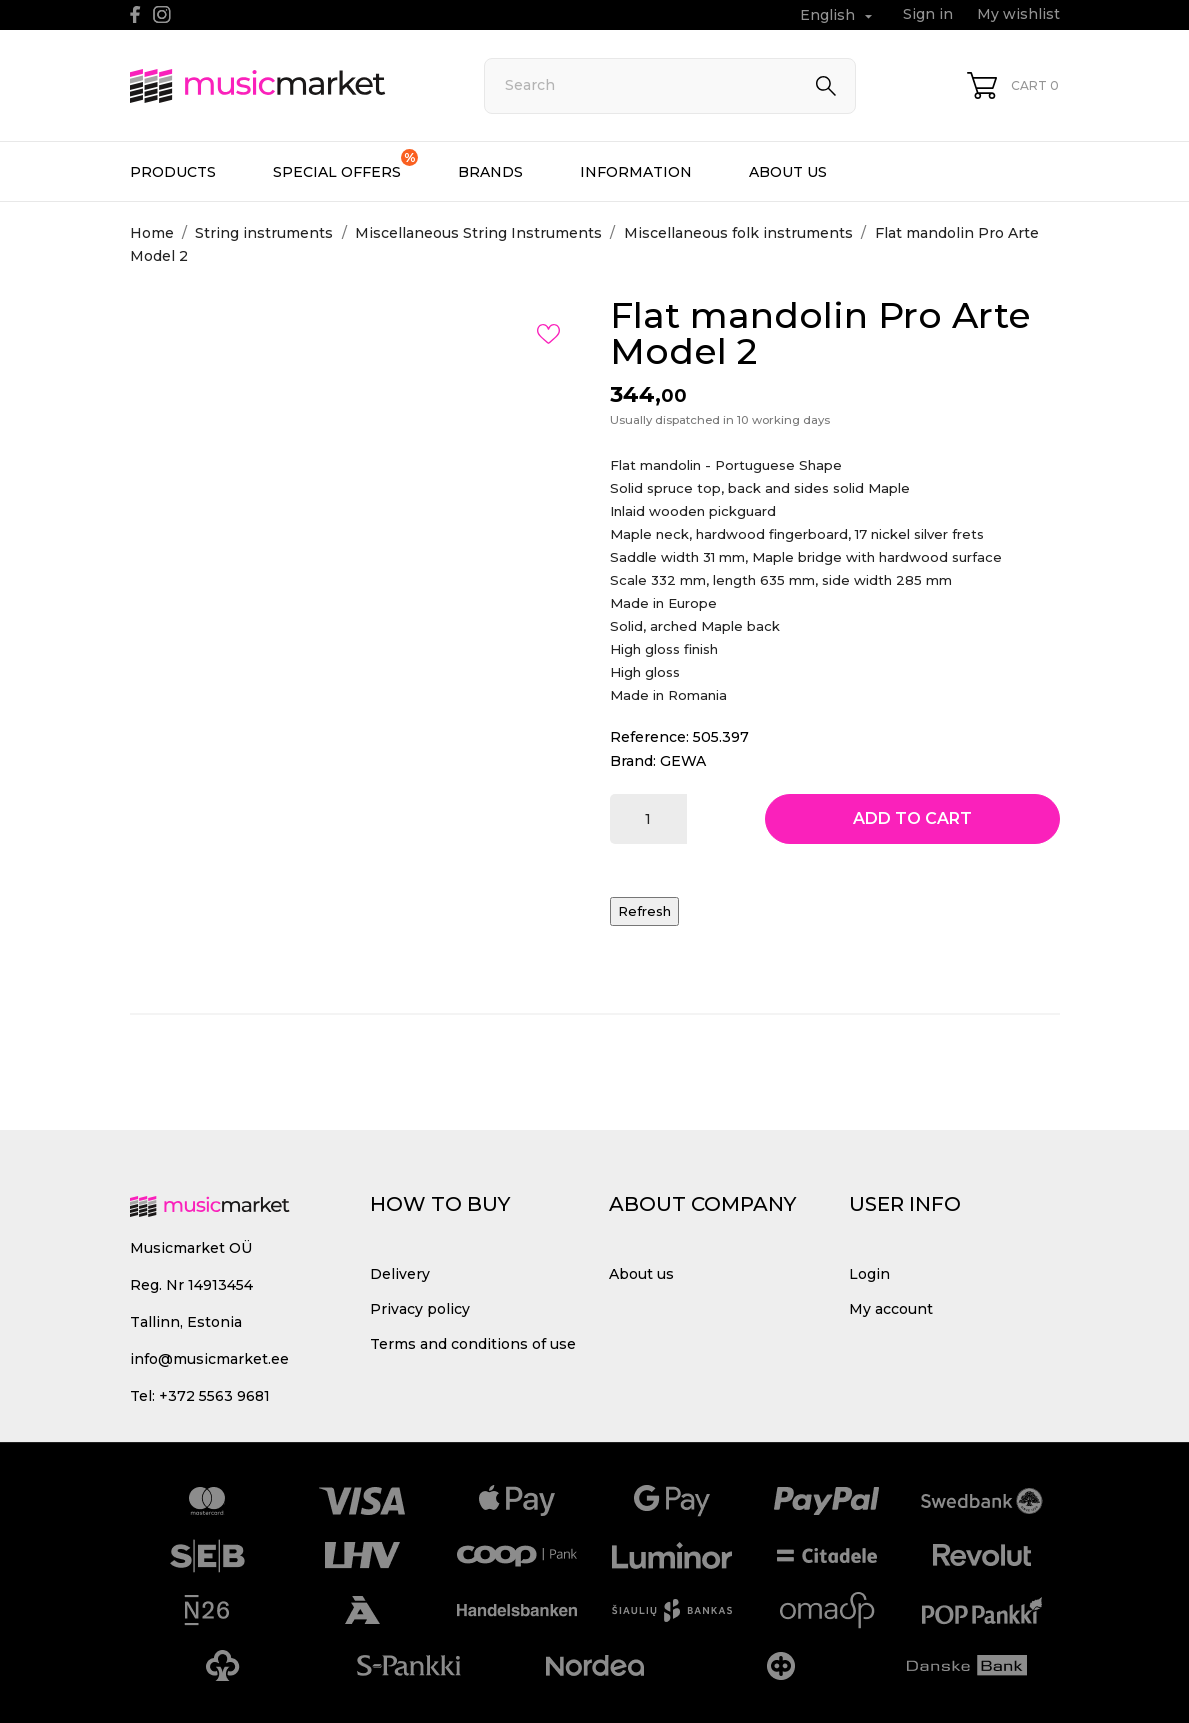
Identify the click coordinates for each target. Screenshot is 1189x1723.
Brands (490, 172)
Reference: (649, 737)
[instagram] (162, 14)
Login (869, 1274)
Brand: (633, 761)
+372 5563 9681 (214, 1396)
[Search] (670, 86)
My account (891, 1309)
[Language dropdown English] (838, 15)
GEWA (683, 761)
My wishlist (1018, 14)
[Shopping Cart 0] (1013, 85)
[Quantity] (648, 819)
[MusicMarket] (285, 86)
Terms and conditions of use (473, 1344)
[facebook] (135, 14)
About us (788, 172)
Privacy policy (420, 1309)
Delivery (400, 1274)
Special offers (345, 165)
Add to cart (912, 818)
